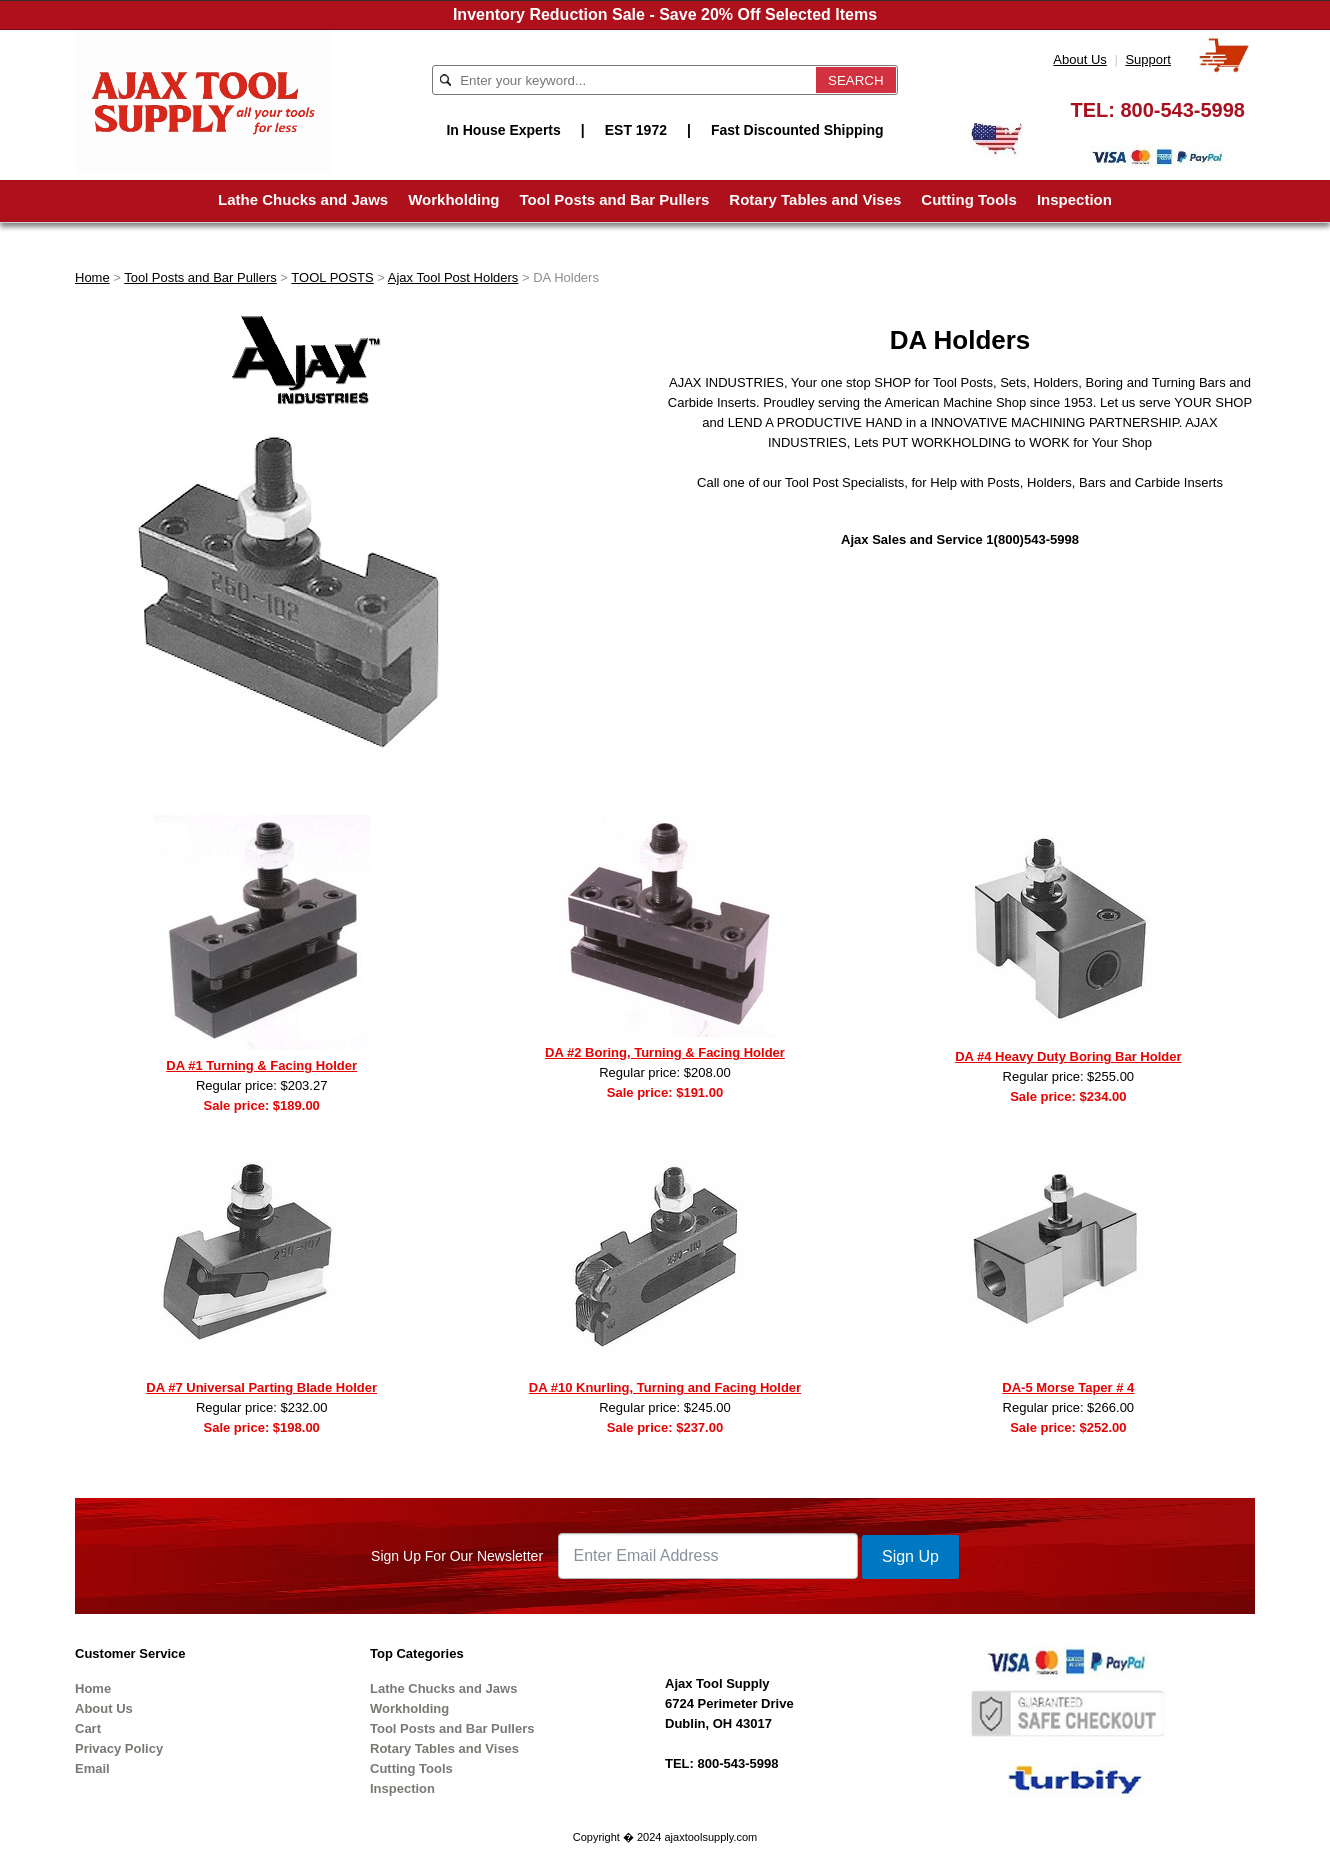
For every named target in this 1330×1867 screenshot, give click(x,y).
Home (92, 277)
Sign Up (910, 1556)
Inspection (1074, 199)
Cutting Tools (969, 199)
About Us (1079, 59)
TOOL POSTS (332, 277)
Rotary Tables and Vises (815, 199)
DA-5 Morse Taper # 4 (1068, 1387)
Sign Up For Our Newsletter (457, 1556)
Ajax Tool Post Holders (453, 277)
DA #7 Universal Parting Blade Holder (261, 1387)
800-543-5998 (1182, 110)
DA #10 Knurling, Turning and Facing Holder (665, 1387)
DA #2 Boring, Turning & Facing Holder (665, 1052)
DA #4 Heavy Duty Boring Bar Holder (1068, 1056)
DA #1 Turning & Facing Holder (261, 1065)
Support (1148, 59)
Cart (88, 1728)
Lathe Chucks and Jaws (303, 199)
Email (92, 1768)
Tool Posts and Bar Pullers (615, 199)
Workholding (453, 199)
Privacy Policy (119, 1748)
